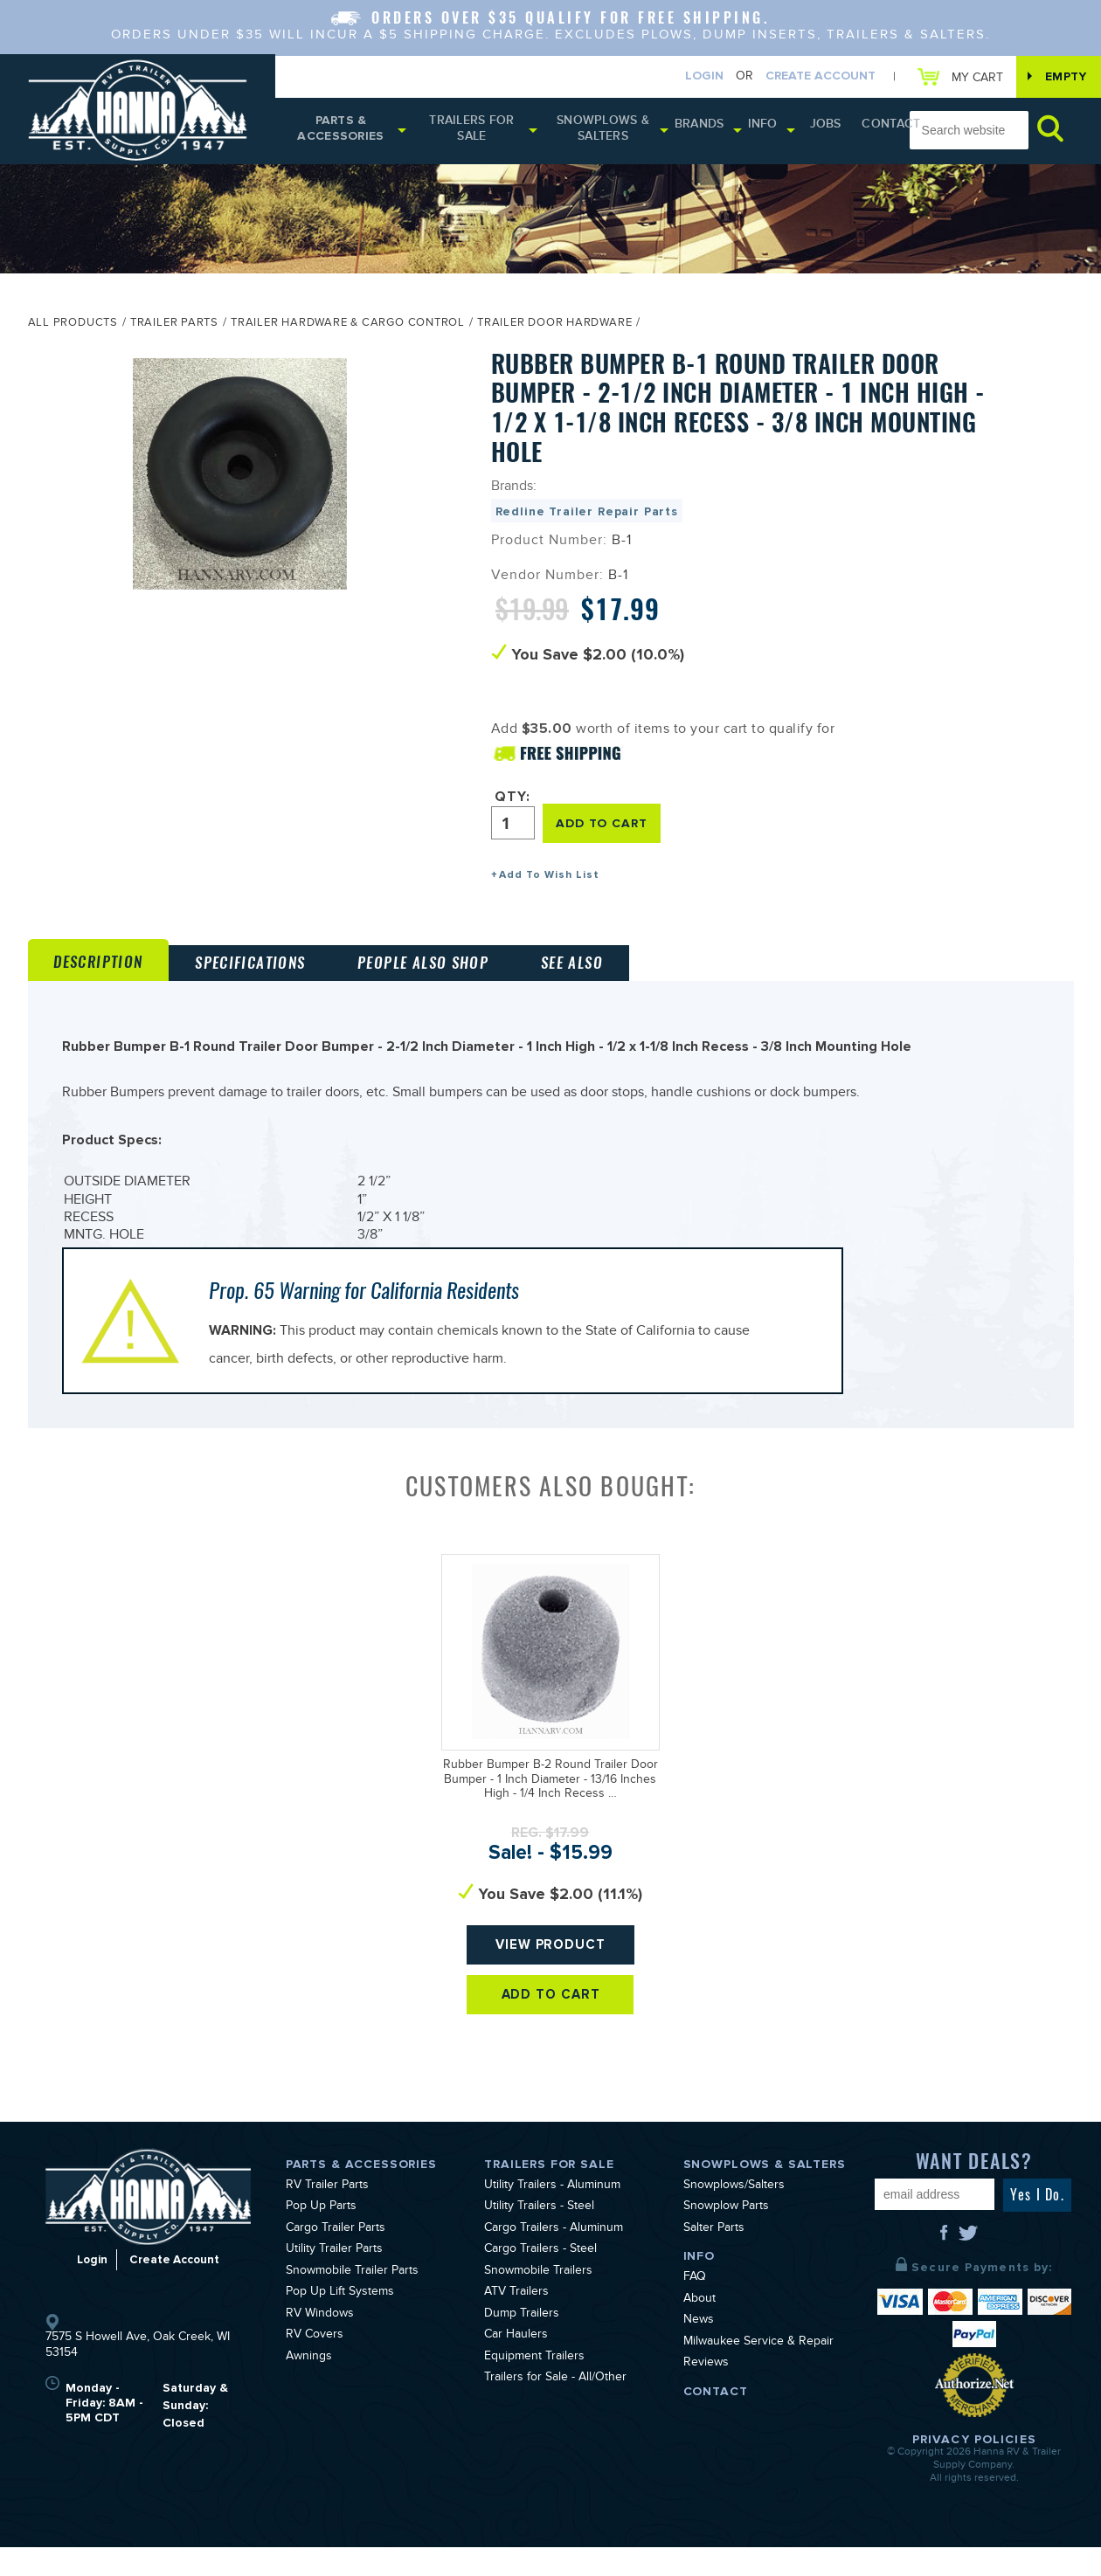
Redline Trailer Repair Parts (587, 516)
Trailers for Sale (470, 133)
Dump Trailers (521, 2344)
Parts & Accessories (340, 133)
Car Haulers (516, 2365)
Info (750, 130)
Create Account (807, 77)
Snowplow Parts (726, 2237)
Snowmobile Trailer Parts (352, 2302)
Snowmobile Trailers (538, 2302)
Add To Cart (551, 2039)
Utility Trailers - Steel (539, 2237)
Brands (693, 130)
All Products (73, 329)
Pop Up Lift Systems (340, 2323)
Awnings (309, 2387)
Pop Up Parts (321, 2237)
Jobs (807, 130)
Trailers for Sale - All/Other (555, 2408)
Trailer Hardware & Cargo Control (348, 329)
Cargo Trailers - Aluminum (553, 2259)
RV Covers (314, 2365)
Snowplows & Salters (602, 133)
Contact (861, 130)
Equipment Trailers (534, 2387)
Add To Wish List (549, 878)
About (699, 2330)
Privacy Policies (974, 2468)
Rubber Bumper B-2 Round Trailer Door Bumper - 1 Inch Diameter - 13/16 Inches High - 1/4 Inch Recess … (550, 1811)
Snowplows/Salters (734, 2216)
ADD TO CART (606, 826)
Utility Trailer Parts (334, 2280)
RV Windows (320, 2344)
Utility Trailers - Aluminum (552, 2216)
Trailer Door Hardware (554, 329)
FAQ (694, 2308)
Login (691, 77)
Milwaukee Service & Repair (758, 2372)
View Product (551, 1982)
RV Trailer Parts (327, 2216)
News (698, 2350)
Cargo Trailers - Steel (540, 2280)
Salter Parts (713, 2259)
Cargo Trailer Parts (335, 2259)
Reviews (706, 2393)
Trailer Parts (174, 329)
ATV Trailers (516, 2323)
